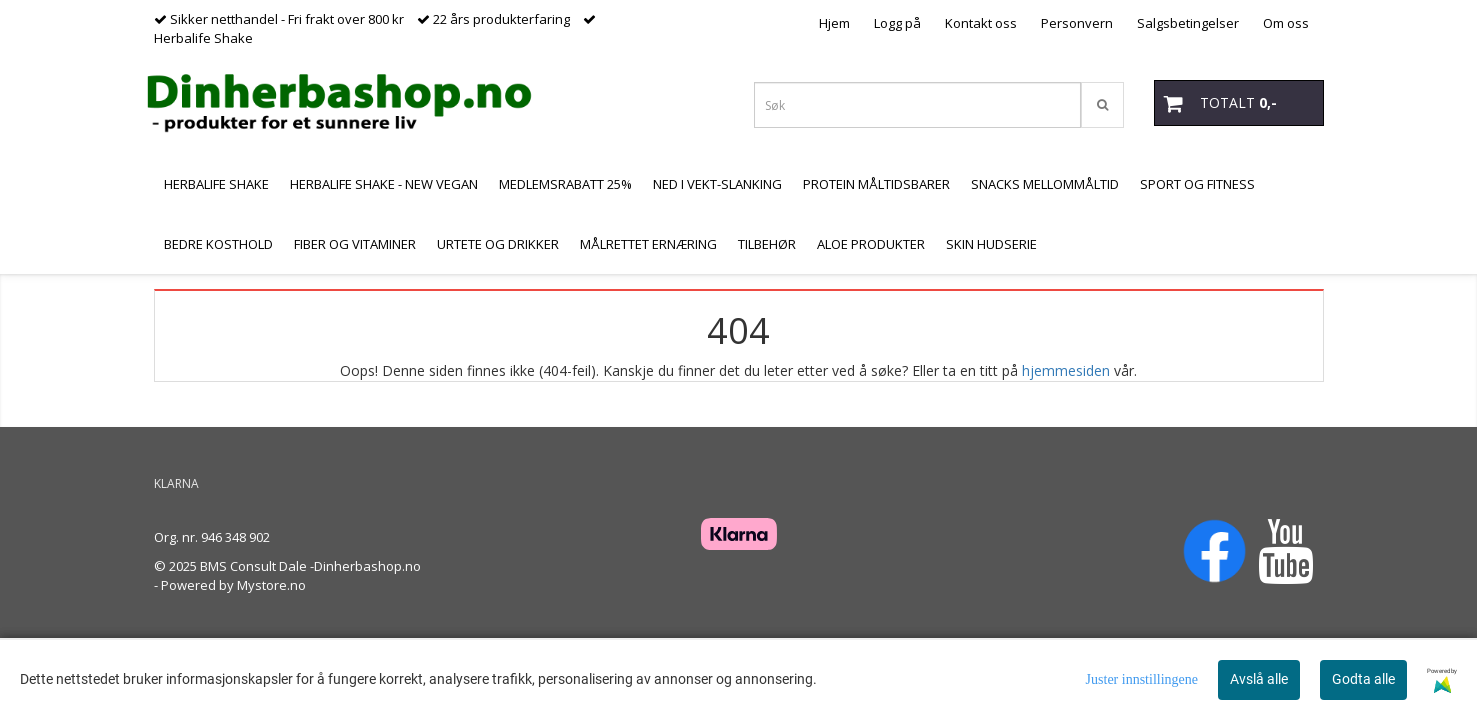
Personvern (1077, 23)
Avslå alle (1259, 679)
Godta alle (1363, 679)
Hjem (834, 23)
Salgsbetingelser (1188, 23)
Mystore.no (271, 585)
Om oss (1286, 23)
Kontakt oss (981, 23)
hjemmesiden (1066, 370)
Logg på (897, 23)
